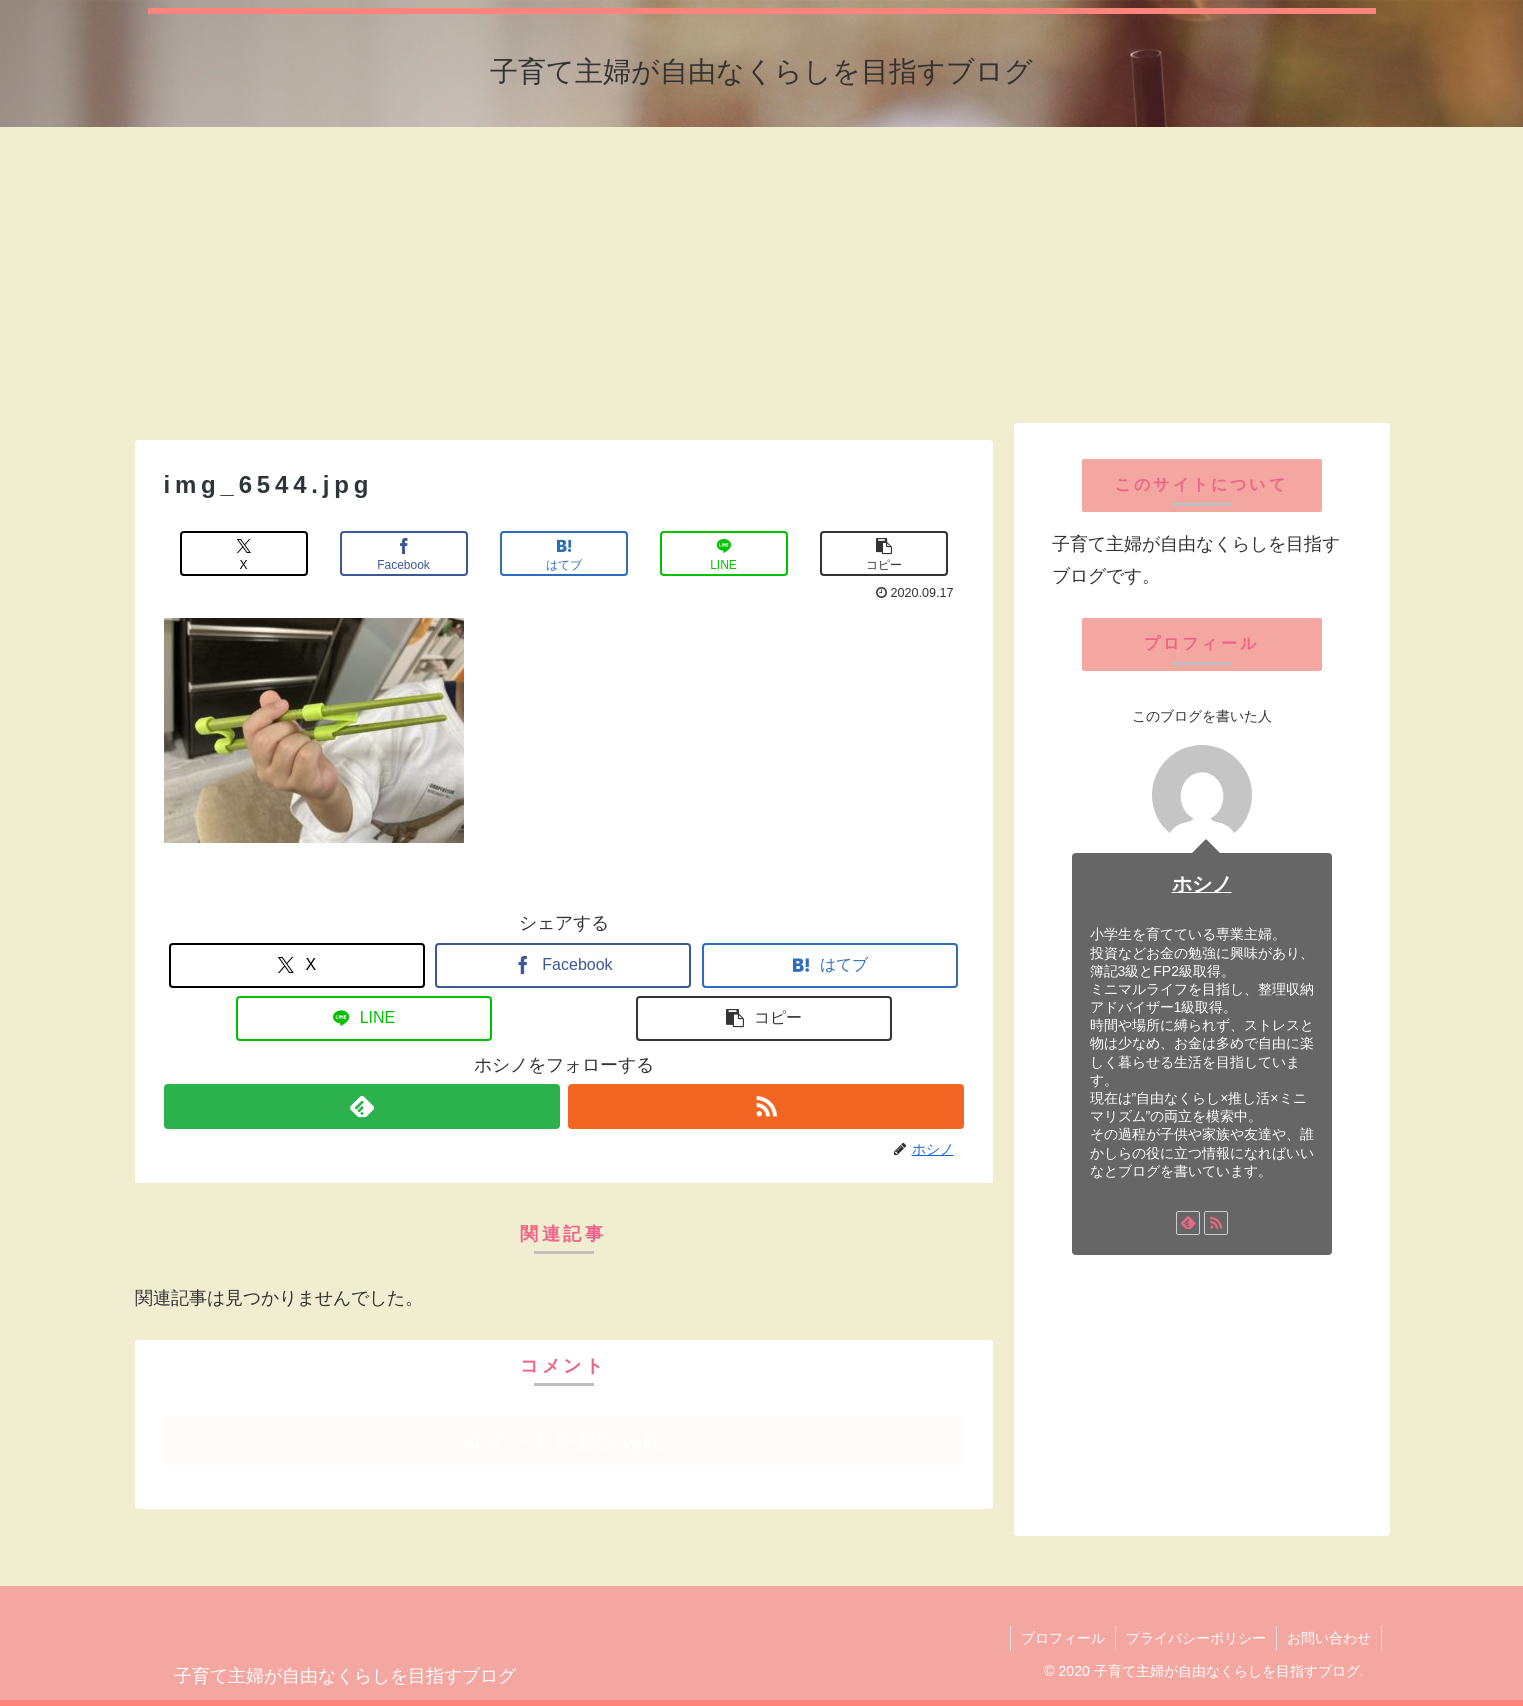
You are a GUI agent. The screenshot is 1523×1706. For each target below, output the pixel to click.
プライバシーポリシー (1196, 1638)
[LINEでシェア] (724, 553)
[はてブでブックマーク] (564, 553)
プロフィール (1063, 1638)
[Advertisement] (762, 273)
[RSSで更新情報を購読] (766, 1106)
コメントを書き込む (563, 1440)
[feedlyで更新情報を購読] (362, 1106)
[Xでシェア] (244, 553)
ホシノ (1202, 884)
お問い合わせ (1329, 1638)
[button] (884, 553)
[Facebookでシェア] (404, 553)
